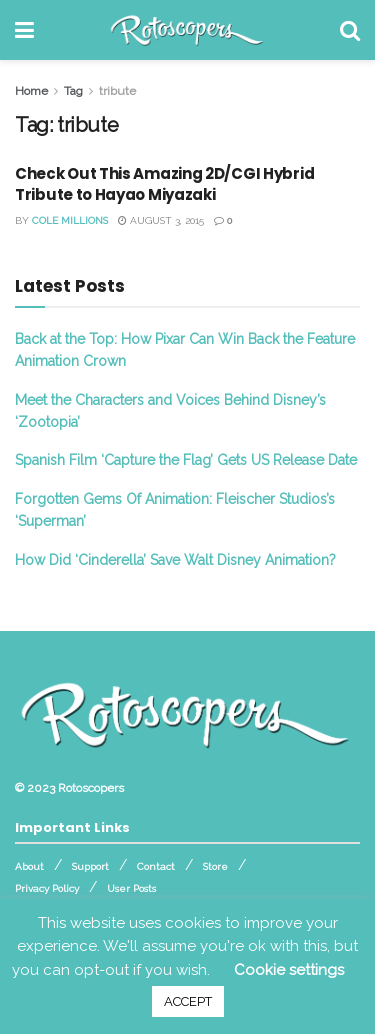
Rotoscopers (91, 788)
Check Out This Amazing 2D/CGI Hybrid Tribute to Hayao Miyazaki (164, 184)
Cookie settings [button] (289, 970)
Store (215, 866)
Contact (156, 866)
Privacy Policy (47, 888)
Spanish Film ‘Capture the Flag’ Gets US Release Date (186, 460)
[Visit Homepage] (187, 30)
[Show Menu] (24, 30)
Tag (73, 91)
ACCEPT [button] (188, 1001)
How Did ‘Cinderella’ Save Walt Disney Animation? (175, 560)
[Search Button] (350, 30)
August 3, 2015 (161, 220)
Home (31, 91)
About (29, 866)
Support (90, 866)
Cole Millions (70, 220)
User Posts (131, 888)
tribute (117, 91)
